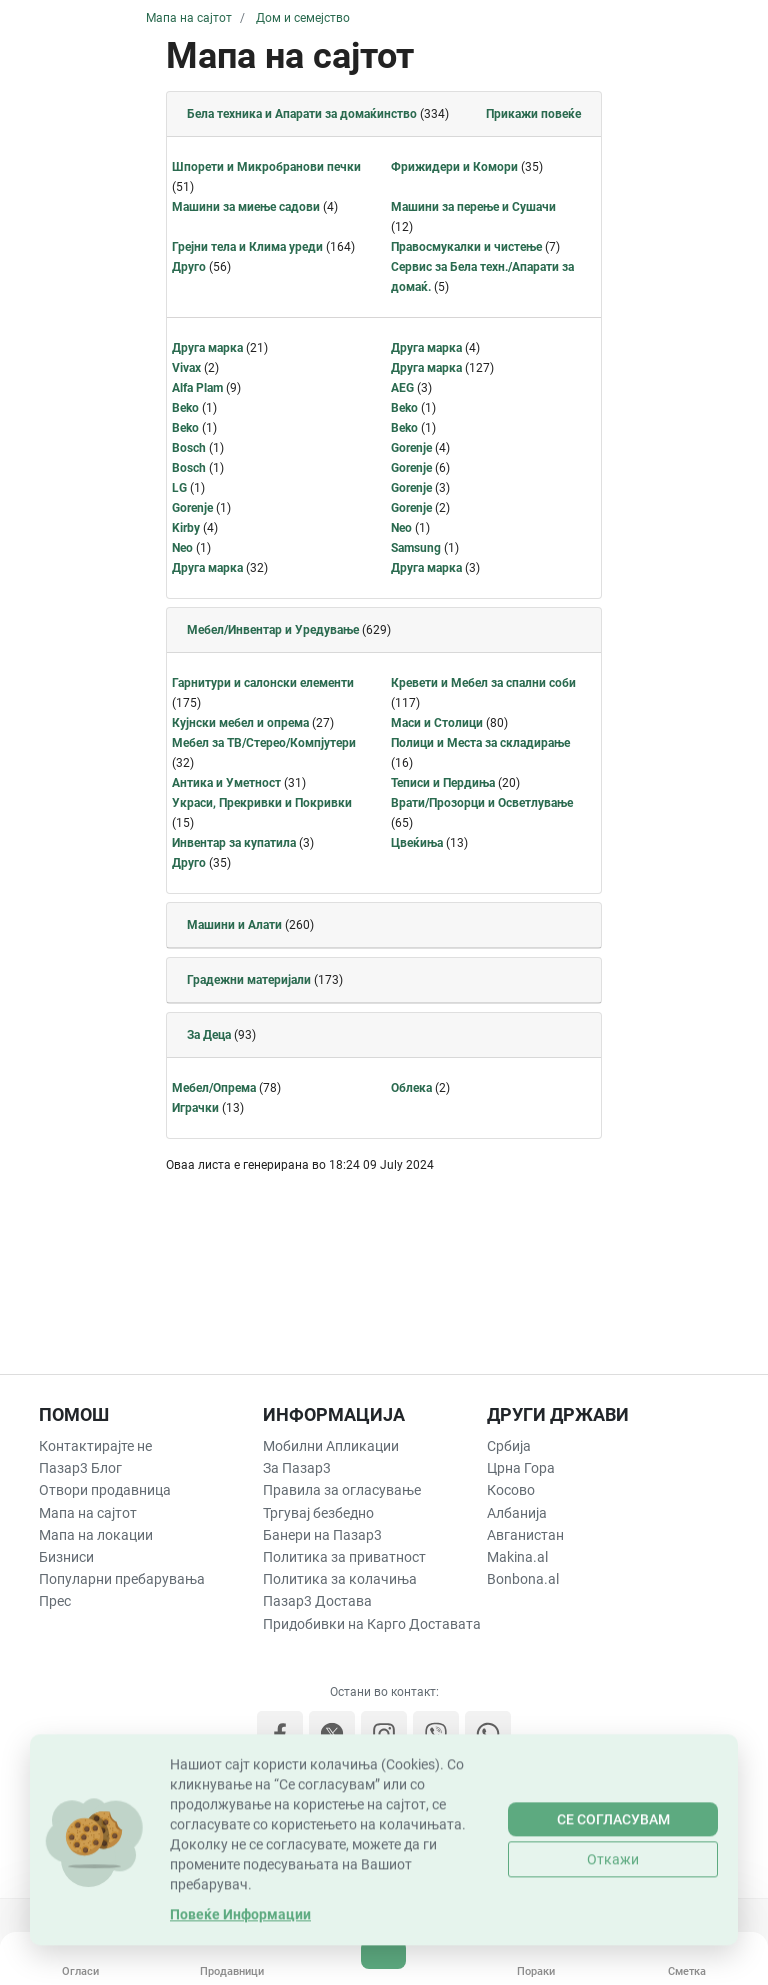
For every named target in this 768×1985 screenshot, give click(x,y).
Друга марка (207, 348)
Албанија (517, 1513)
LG (179, 488)
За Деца (209, 1035)
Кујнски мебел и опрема (240, 723)
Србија (509, 1446)
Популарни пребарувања (122, 1579)
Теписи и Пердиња (443, 783)
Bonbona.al (523, 1579)
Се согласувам (613, 1870)
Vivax (186, 368)
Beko (185, 408)
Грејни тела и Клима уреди (247, 247)
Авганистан (525, 1535)
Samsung (416, 548)
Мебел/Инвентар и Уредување (273, 630)
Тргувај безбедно (318, 1513)
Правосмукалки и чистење (466, 247)
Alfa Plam (197, 388)
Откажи (613, 1910)
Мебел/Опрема (214, 1088)
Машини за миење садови (246, 207)
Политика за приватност (344, 1557)
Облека (411, 1088)
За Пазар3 (297, 1468)
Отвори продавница (105, 1490)
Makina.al (517, 1557)
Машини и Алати (234, 925)
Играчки (195, 1108)
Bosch (189, 448)
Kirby (186, 528)
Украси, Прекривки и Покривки (262, 803)
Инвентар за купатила (234, 843)
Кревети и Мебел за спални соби (483, 683)
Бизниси (66, 1557)
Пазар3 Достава (317, 1601)
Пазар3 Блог (80, 1468)
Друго (189, 267)
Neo (401, 528)
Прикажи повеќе (533, 114)
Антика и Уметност (226, 783)
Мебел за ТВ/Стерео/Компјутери (264, 743)
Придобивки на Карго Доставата (372, 1624)
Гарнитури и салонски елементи (263, 683)
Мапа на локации (96, 1535)
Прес (55, 1601)
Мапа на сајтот (88, 1513)
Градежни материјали (249, 980)
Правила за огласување (342, 1490)
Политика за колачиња (340, 1579)
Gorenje (411, 448)
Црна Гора (521, 1468)
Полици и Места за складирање (480, 743)
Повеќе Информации (240, 1965)
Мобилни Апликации (331, 1446)
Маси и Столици (437, 723)
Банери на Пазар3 (322, 1535)
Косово (511, 1490)
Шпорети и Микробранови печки (266, 167)
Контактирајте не (95, 1446)
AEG (402, 388)
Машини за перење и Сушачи (473, 207)
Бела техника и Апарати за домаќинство (302, 114)
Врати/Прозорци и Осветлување (482, 803)
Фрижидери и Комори (454, 167)
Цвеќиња (417, 843)
